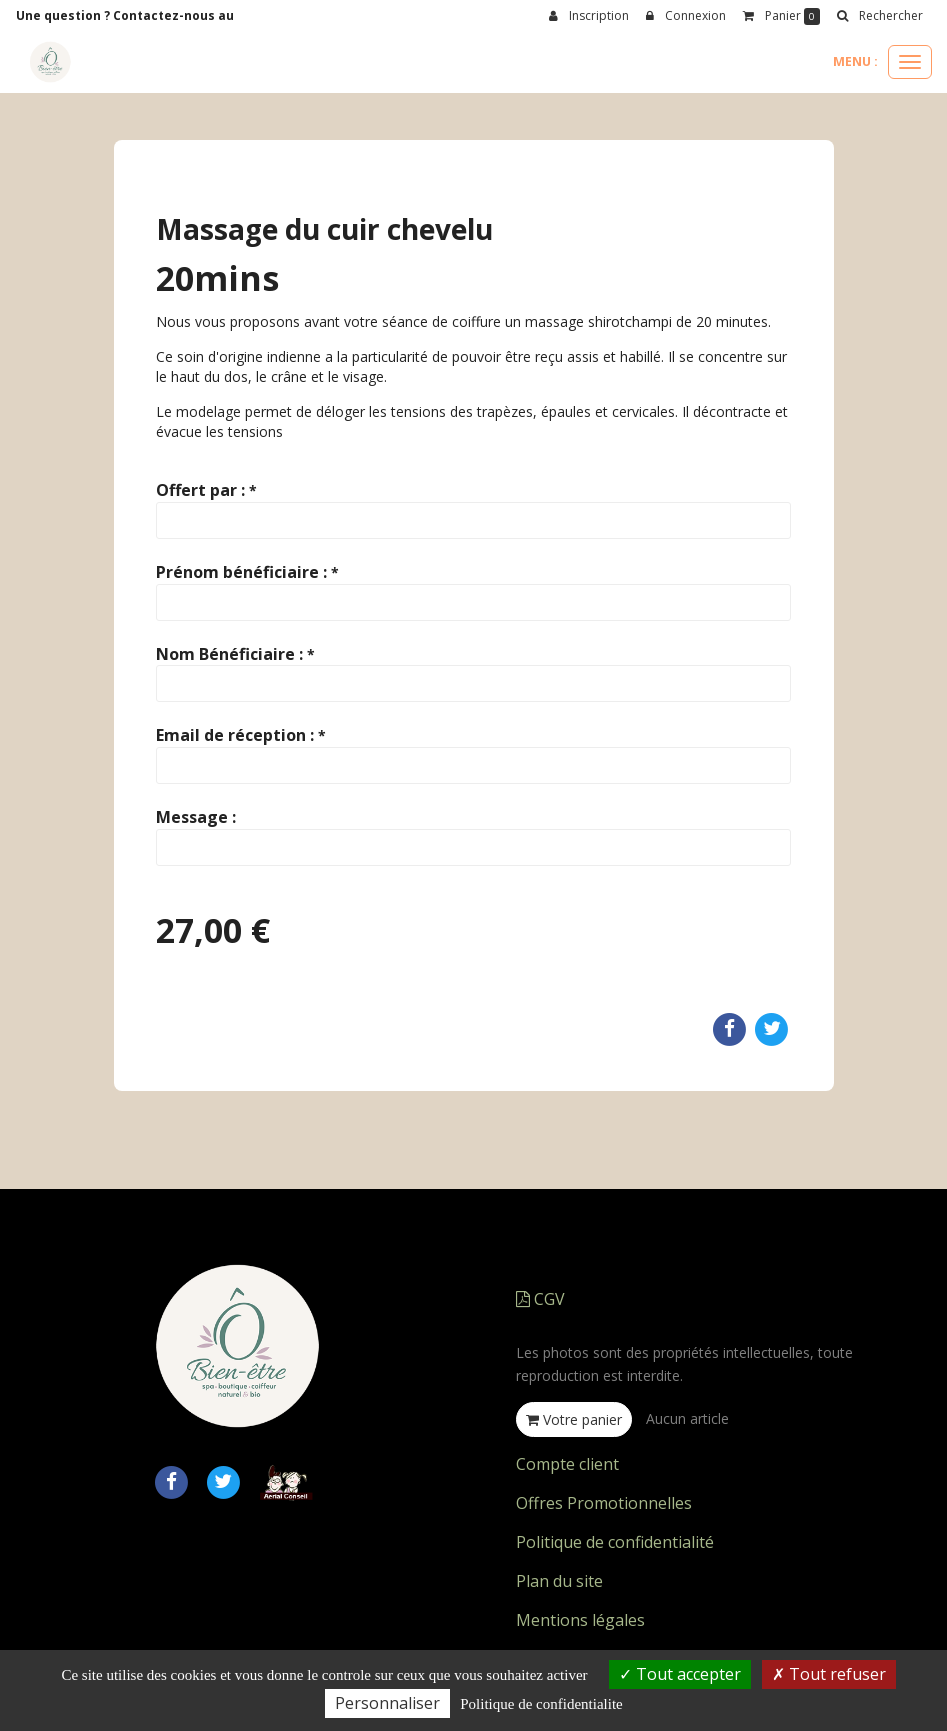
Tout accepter (680, 1674)
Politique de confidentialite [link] (541, 1704)
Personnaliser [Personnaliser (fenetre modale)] (387, 1703)
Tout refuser (829, 1674)
